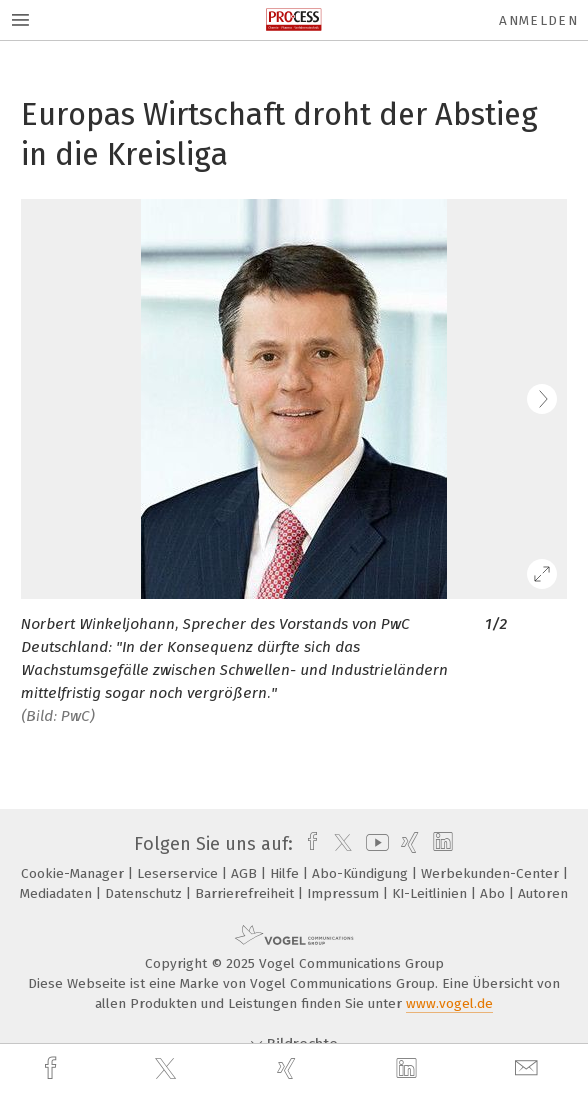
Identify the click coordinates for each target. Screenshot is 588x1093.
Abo (494, 893)
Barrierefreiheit (246, 893)
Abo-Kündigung (362, 873)
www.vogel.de (449, 1003)
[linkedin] (409, 1069)
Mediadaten (58, 893)
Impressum (345, 893)
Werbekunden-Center (492, 873)
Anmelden (538, 20)
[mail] (529, 1068)
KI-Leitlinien (431, 893)
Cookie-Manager (74, 873)
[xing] (289, 1068)
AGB (246, 873)
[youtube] (374, 844)
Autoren (543, 893)
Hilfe (286, 873)
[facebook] (53, 1068)
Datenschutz (145, 893)
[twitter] (168, 1069)
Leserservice (179, 873)
